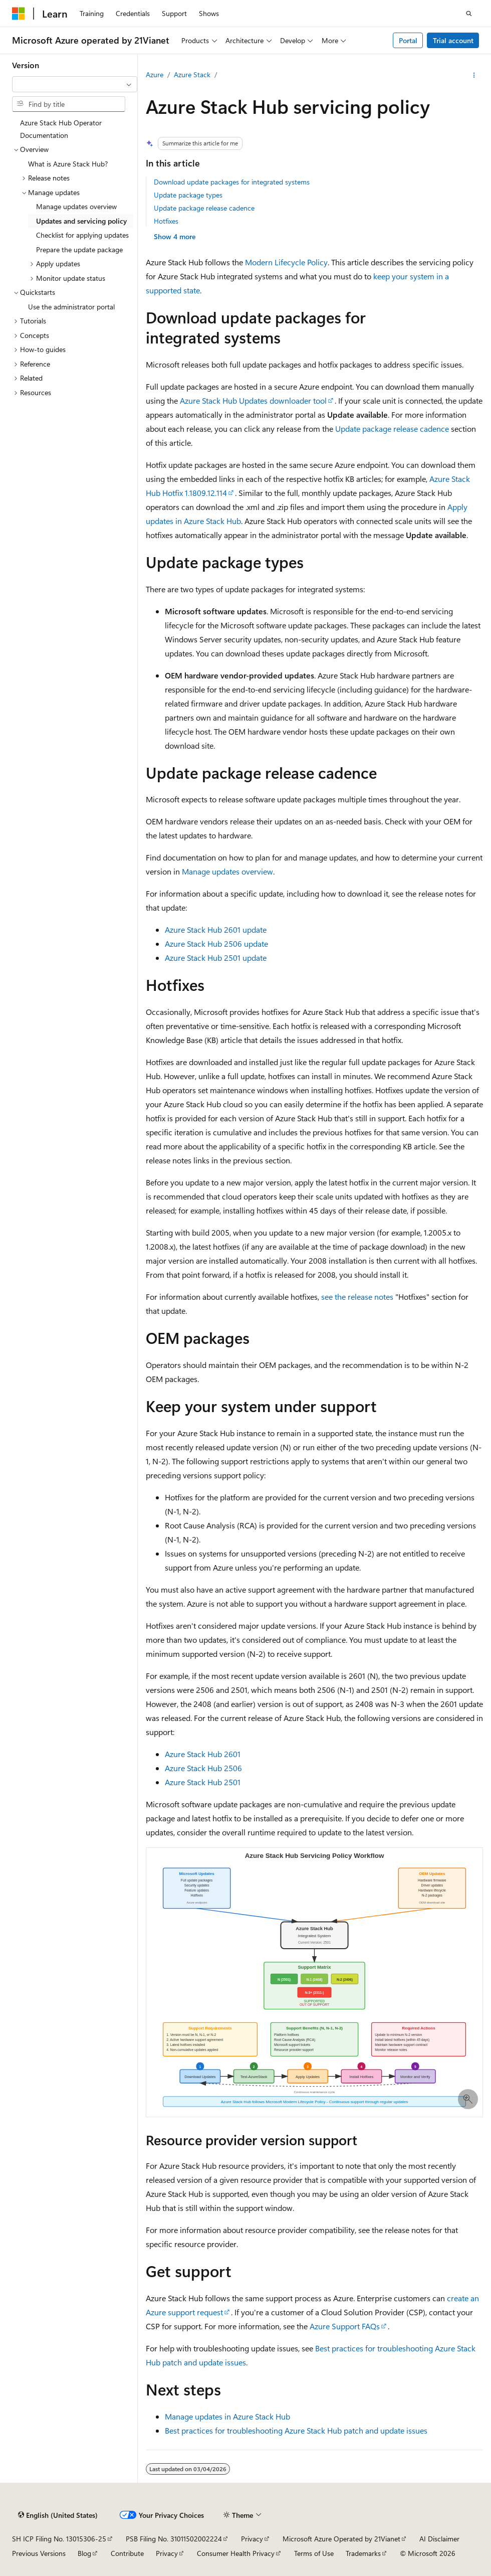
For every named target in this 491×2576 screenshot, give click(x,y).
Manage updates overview (227, 871)
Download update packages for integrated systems (232, 182)
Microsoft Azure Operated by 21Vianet (341, 2538)
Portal (408, 40)
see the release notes (357, 1296)
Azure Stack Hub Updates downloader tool (253, 400)
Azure (154, 74)
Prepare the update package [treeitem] (79, 249)
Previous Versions (39, 2553)
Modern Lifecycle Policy (286, 262)
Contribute (127, 2553)
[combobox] (74, 84)
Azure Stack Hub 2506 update (216, 943)
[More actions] (474, 75)
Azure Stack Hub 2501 (202, 1782)
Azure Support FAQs (345, 2326)
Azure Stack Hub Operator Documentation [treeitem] (61, 129)
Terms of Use (314, 2553)
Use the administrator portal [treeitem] (71, 306)
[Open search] (469, 14)
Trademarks (363, 2553)
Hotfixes (166, 221)
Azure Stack (192, 74)
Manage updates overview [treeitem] (76, 206)
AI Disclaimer (439, 2538)
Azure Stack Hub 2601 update (216, 929)
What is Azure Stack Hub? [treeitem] (68, 163)
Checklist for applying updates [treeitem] (82, 235)
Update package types (188, 195)
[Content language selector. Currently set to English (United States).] (58, 2515)
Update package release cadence (204, 208)
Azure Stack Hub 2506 (203, 1768)
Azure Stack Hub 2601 (202, 1754)
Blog (84, 2553)
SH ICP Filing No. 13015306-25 (59, 2538)
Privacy (252, 2538)
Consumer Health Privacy (236, 2553)
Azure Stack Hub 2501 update (216, 957)
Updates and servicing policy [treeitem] (81, 221)
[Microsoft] (18, 13)
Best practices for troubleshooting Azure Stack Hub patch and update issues (296, 2430)
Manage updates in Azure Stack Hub (227, 2416)
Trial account (453, 40)
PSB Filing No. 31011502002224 (174, 2538)
